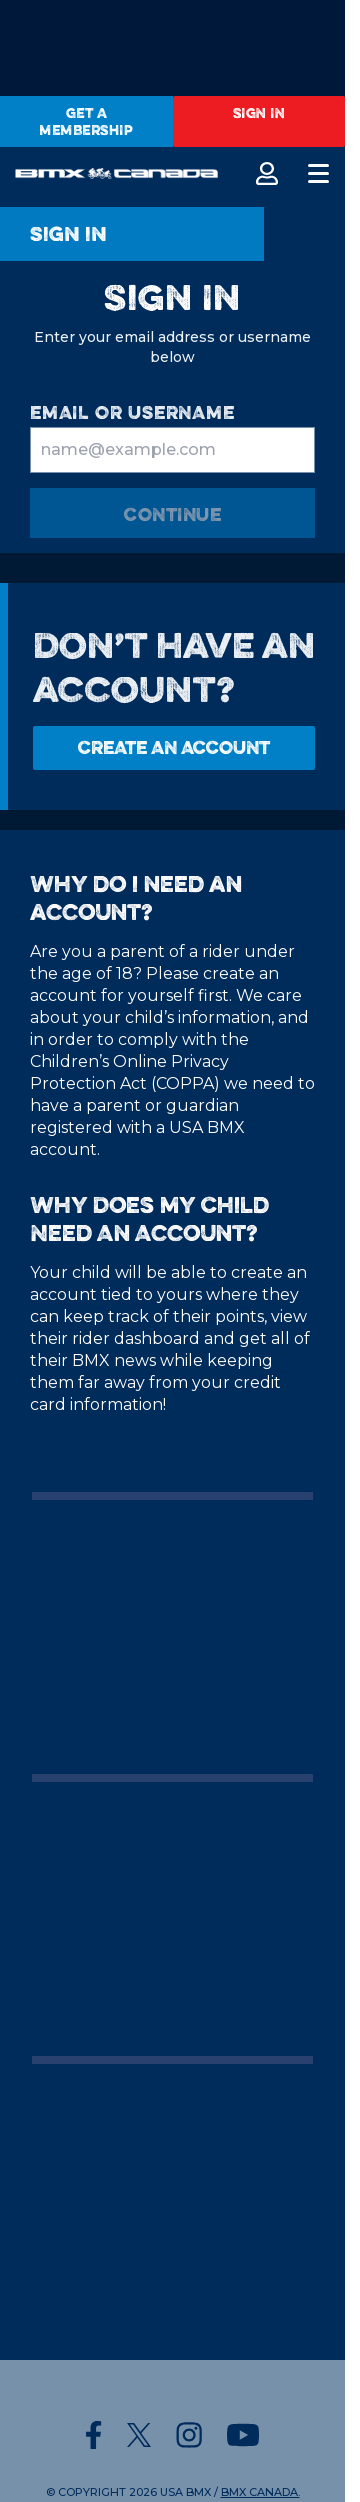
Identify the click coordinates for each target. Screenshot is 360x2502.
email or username (132, 413)
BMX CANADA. (260, 2492)
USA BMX (185, 2492)
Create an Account (174, 747)
